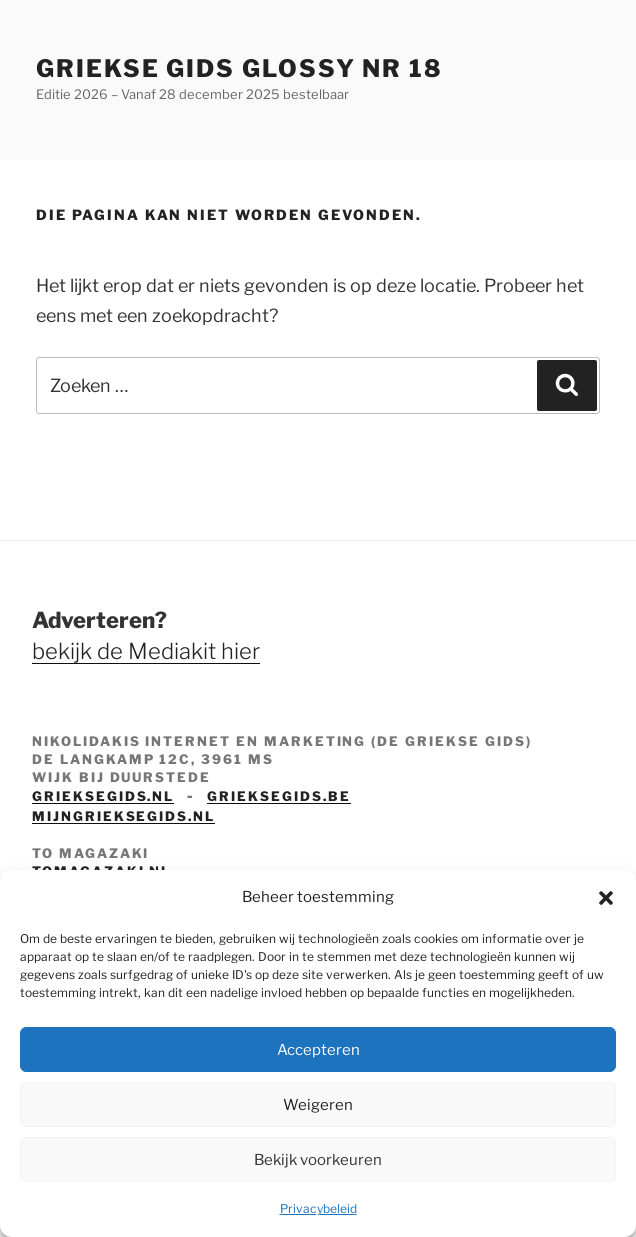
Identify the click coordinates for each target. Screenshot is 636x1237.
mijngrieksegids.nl (123, 816)
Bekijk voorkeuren (318, 1160)
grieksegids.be (278, 796)
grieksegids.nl (103, 796)
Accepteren (318, 1050)
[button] (606, 898)
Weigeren (318, 1105)
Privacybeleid (318, 1208)
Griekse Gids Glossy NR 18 (239, 68)
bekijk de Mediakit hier (146, 651)
